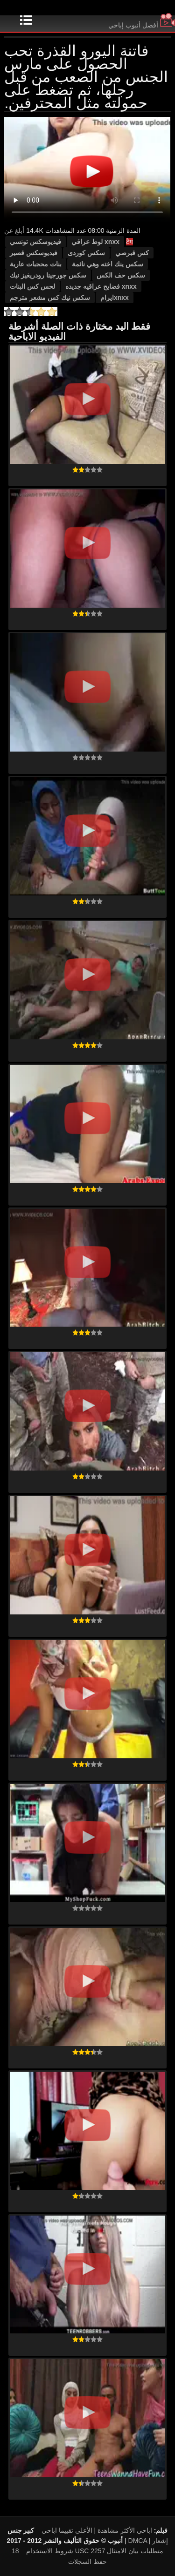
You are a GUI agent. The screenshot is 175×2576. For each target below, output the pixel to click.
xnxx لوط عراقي (95, 241)
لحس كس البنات (32, 286)
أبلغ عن (14, 230)
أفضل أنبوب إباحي (141, 25)
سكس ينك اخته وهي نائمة (107, 264)
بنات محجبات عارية (36, 264)
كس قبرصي (132, 253)
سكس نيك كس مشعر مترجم (50, 297)
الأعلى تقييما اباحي (67, 2530)
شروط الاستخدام (49, 2551)
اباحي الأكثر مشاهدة (125, 2530)
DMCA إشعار (148, 2540)
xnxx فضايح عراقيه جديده (101, 286)
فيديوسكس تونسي (35, 241)
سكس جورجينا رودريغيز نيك (48, 275)
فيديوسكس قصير (33, 253)
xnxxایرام (114, 297)
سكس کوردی (86, 253)
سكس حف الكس (121, 275)
